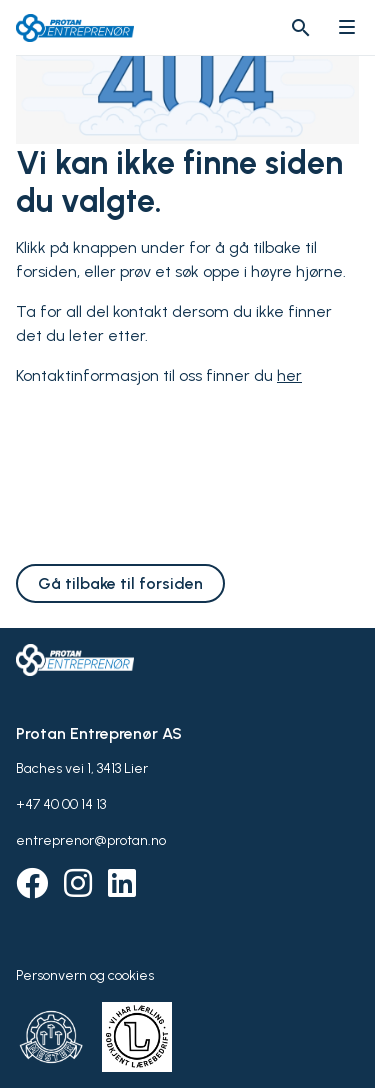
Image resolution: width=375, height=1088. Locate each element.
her (289, 375)
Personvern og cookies (85, 975)
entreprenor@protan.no (91, 840)
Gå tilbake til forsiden (120, 583)
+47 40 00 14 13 (61, 804)
